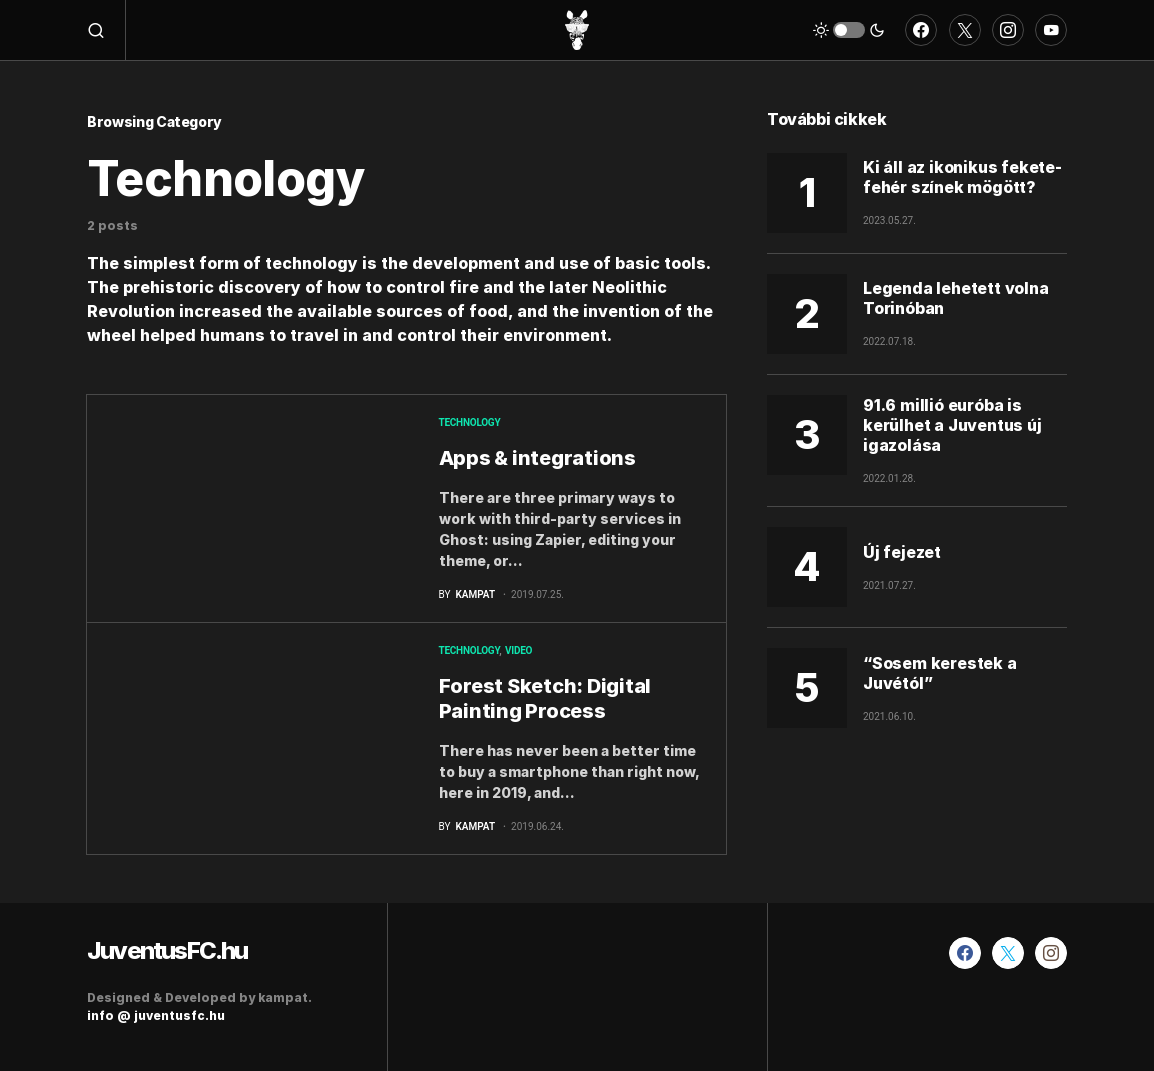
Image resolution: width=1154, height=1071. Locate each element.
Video (518, 650)
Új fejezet (902, 552)
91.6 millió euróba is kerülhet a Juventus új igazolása (952, 425)
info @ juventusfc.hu (156, 1015)
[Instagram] (1008, 30)
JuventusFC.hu (167, 950)
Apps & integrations (537, 458)
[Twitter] (965, 30)
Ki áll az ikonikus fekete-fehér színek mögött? (962, 177)
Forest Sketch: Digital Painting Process (545, 698)
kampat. (285, 997)
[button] (106, 30)
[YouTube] (1051, 30)
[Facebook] (921, 30)
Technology (470, 422)
